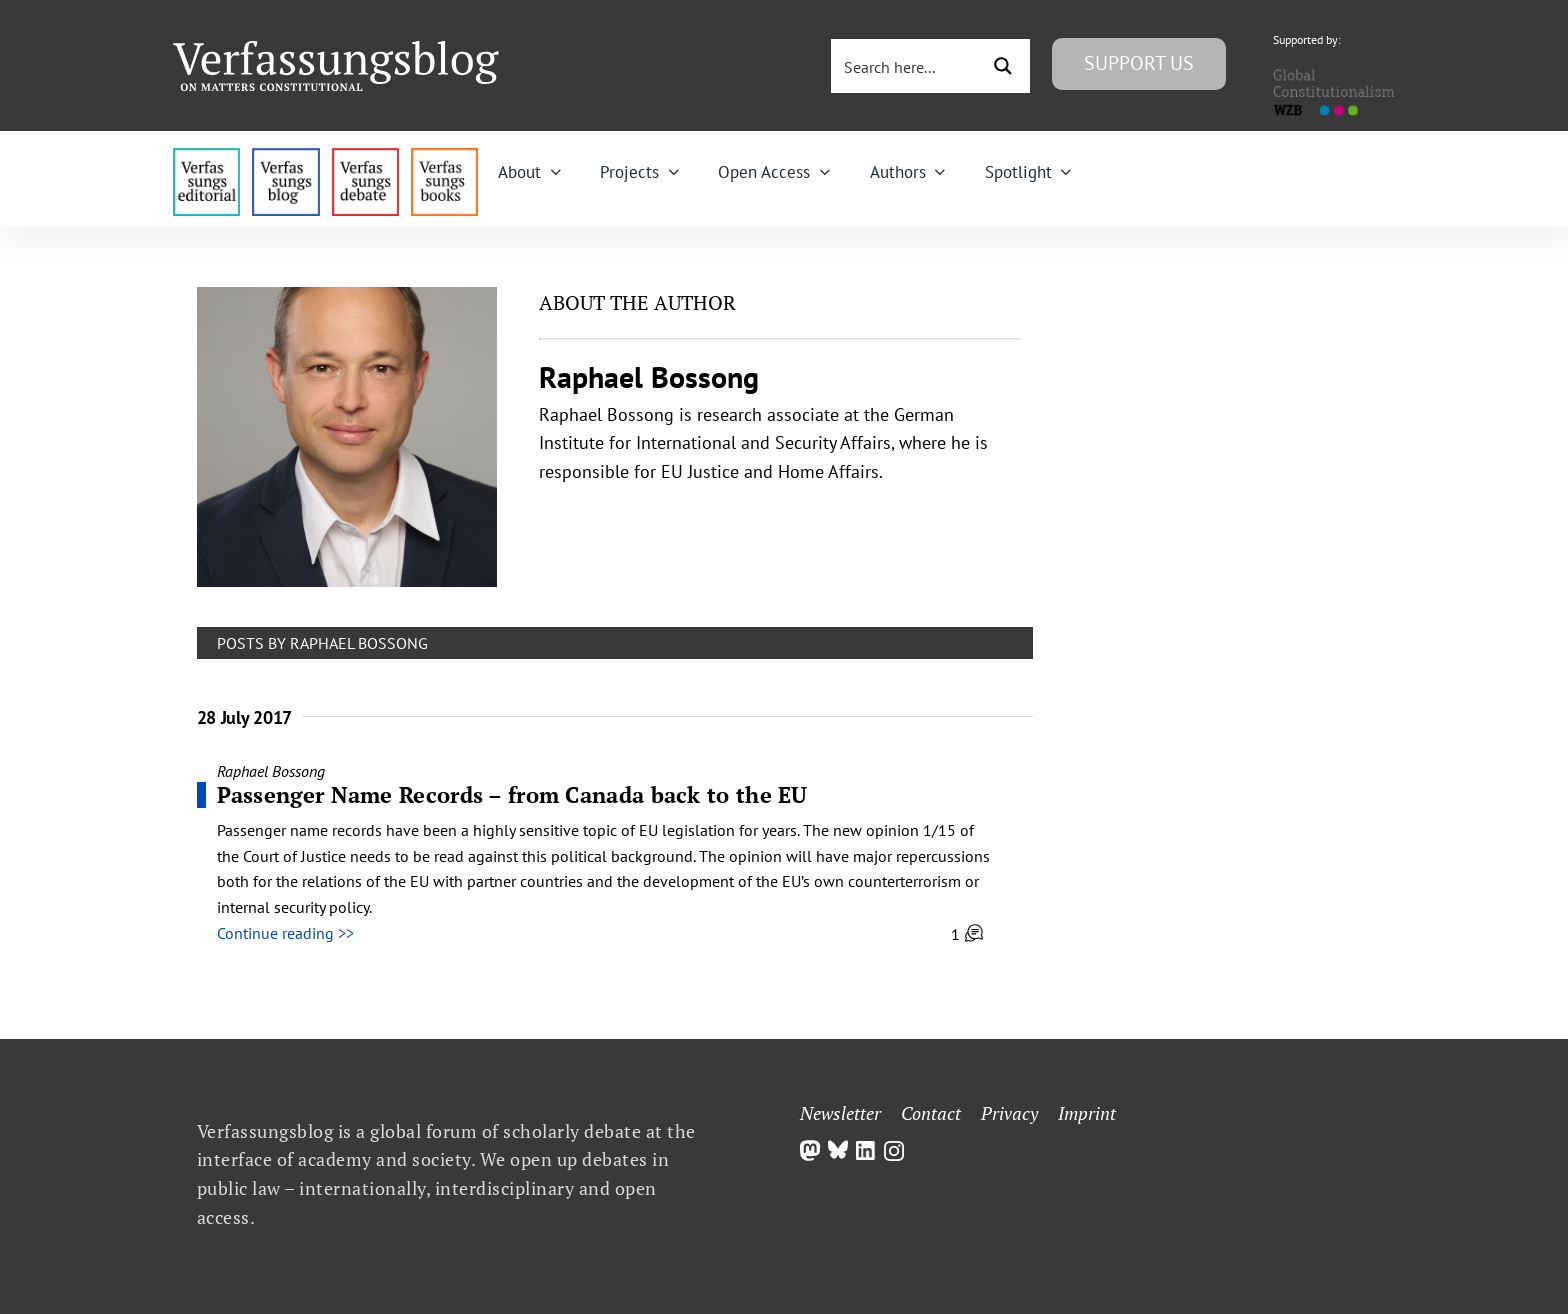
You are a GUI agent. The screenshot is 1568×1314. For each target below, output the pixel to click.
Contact (931, 1113)
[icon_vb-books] (444, 156)
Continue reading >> (285, 933)
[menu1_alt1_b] (285, 156)
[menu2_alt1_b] (365, 156)
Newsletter (840, 1113)
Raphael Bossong (271, 771)
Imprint (1087, 1113)
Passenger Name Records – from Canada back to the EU (512, 794)
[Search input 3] (907, 66)
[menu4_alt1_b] (206, 156)
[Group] (336, 49)
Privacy (1009, 1113)
